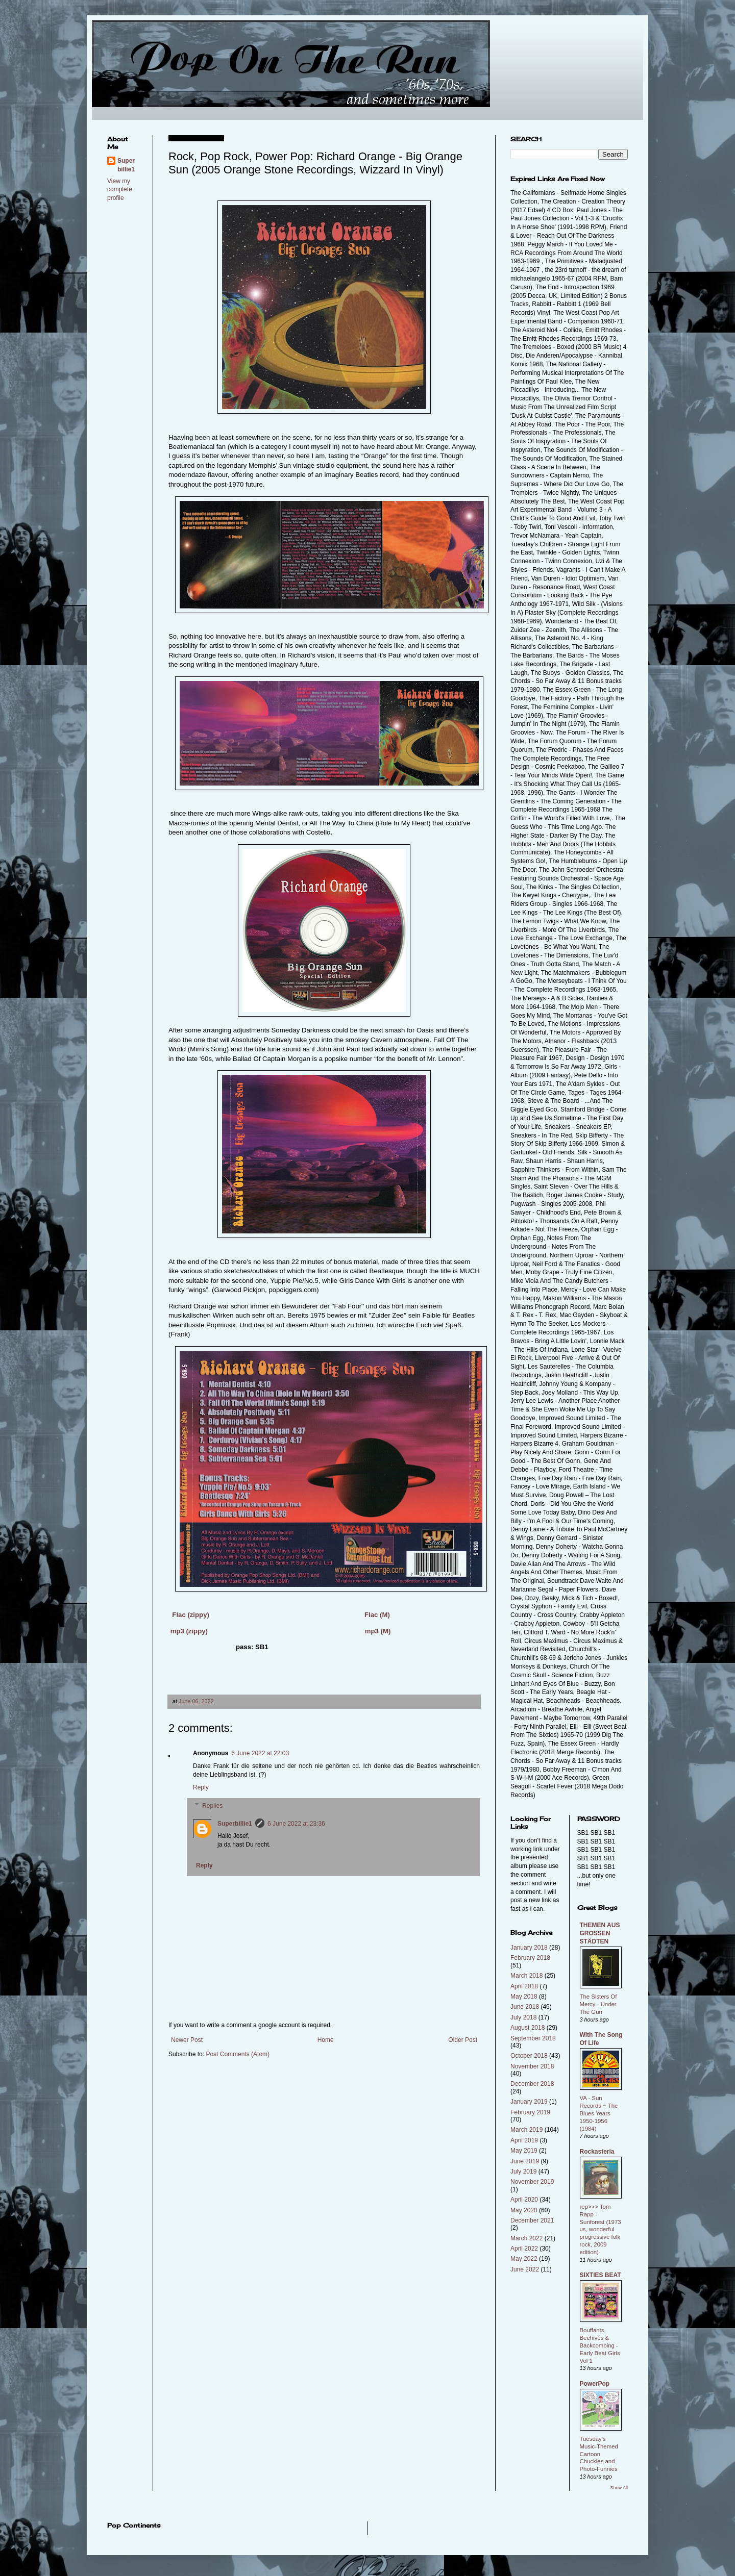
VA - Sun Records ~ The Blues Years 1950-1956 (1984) (599, 2113)
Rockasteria (597, 2151)
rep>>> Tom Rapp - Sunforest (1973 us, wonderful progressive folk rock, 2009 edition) (600, 2229)
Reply (201, 1787)
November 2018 (532, 2066)
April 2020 (524, 2199)
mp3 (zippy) (189, 1631)
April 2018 (524, 1986)
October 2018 (529, 2055)
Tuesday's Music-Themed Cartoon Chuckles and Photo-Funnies (599, 2454)
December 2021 (532, 2220)
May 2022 (523, 2258)
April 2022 (524, 2248)
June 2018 (524, 2006)
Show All (619, 2487)
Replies (212, 1805)
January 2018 (529, 1947)
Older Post (462, 2039)
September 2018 (533, 2038)
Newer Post (187, 2039)
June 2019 (524, 2161)
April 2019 (524, 2140)
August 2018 (527, 2027)
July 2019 (523, 2171)
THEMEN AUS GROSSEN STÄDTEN (600, 1933)
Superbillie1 (234, 1823)
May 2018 (523, 1996)
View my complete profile (119, 190)
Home (325, 2039)
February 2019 (530, 2112)
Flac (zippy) (190, 1615)
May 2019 (523, 2150)
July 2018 (523, 2017)
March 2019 (526, 2129)
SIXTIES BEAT (600, 2275)
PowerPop (595, 2383)
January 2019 (529, 2101)
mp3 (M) (378, 1631)
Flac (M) (377, 1615)
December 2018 (532, 2083)
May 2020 (523, 2210)
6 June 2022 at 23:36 (296, 1823)
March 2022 (526, 2238)
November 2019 (532, 2181)
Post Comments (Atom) (238, 2054)
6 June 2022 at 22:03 (260, 1753)
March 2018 (526, 1975)
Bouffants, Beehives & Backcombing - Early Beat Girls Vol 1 (600, 2345)
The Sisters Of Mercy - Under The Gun (598, 2004)
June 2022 (524, 2269)
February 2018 (530, 1957)
